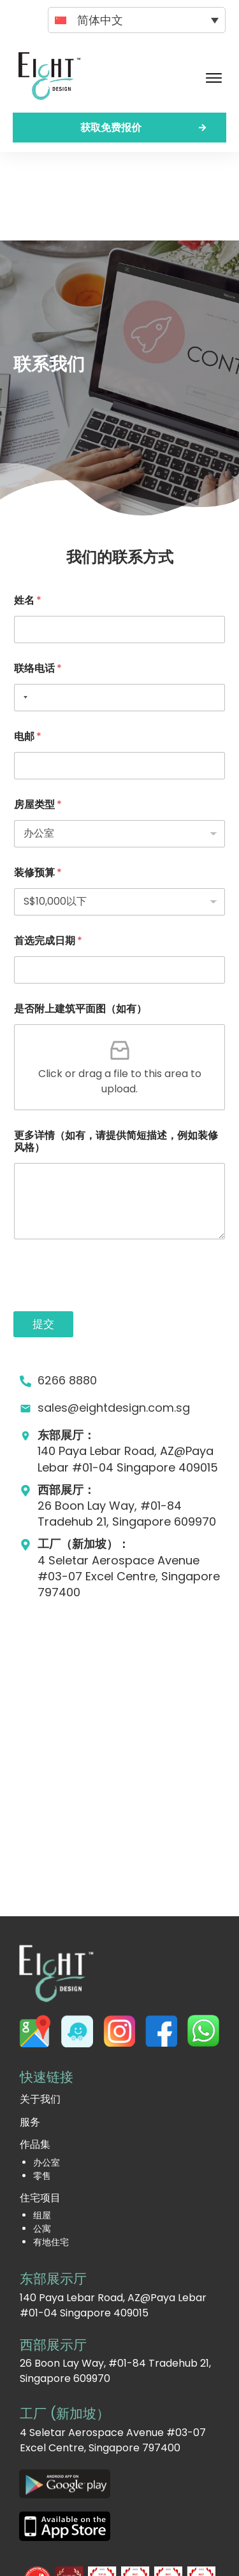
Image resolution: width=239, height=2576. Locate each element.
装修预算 (38, 784)
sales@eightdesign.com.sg (114, 1319)
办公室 (46, 2074)
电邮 (27, 648)
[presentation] (110, 1214)
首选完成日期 (48, 852)
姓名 (27, 512)
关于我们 (40, 2010)
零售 (42, 2087)
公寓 (42, 2140)
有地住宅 (51, 2153)
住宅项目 (40, 2109)
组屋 (42, 2126)
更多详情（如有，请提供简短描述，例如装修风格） (116, 1053)
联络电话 (38, 580)
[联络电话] (119, 609)
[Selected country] (23, 609)
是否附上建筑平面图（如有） (80, 920)
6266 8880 (67, 1292)
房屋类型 (38, 716)
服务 (30, 2033)
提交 (43, 1235)
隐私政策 (143, 2555)
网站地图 (186, 2555)
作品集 (35, 2056)
